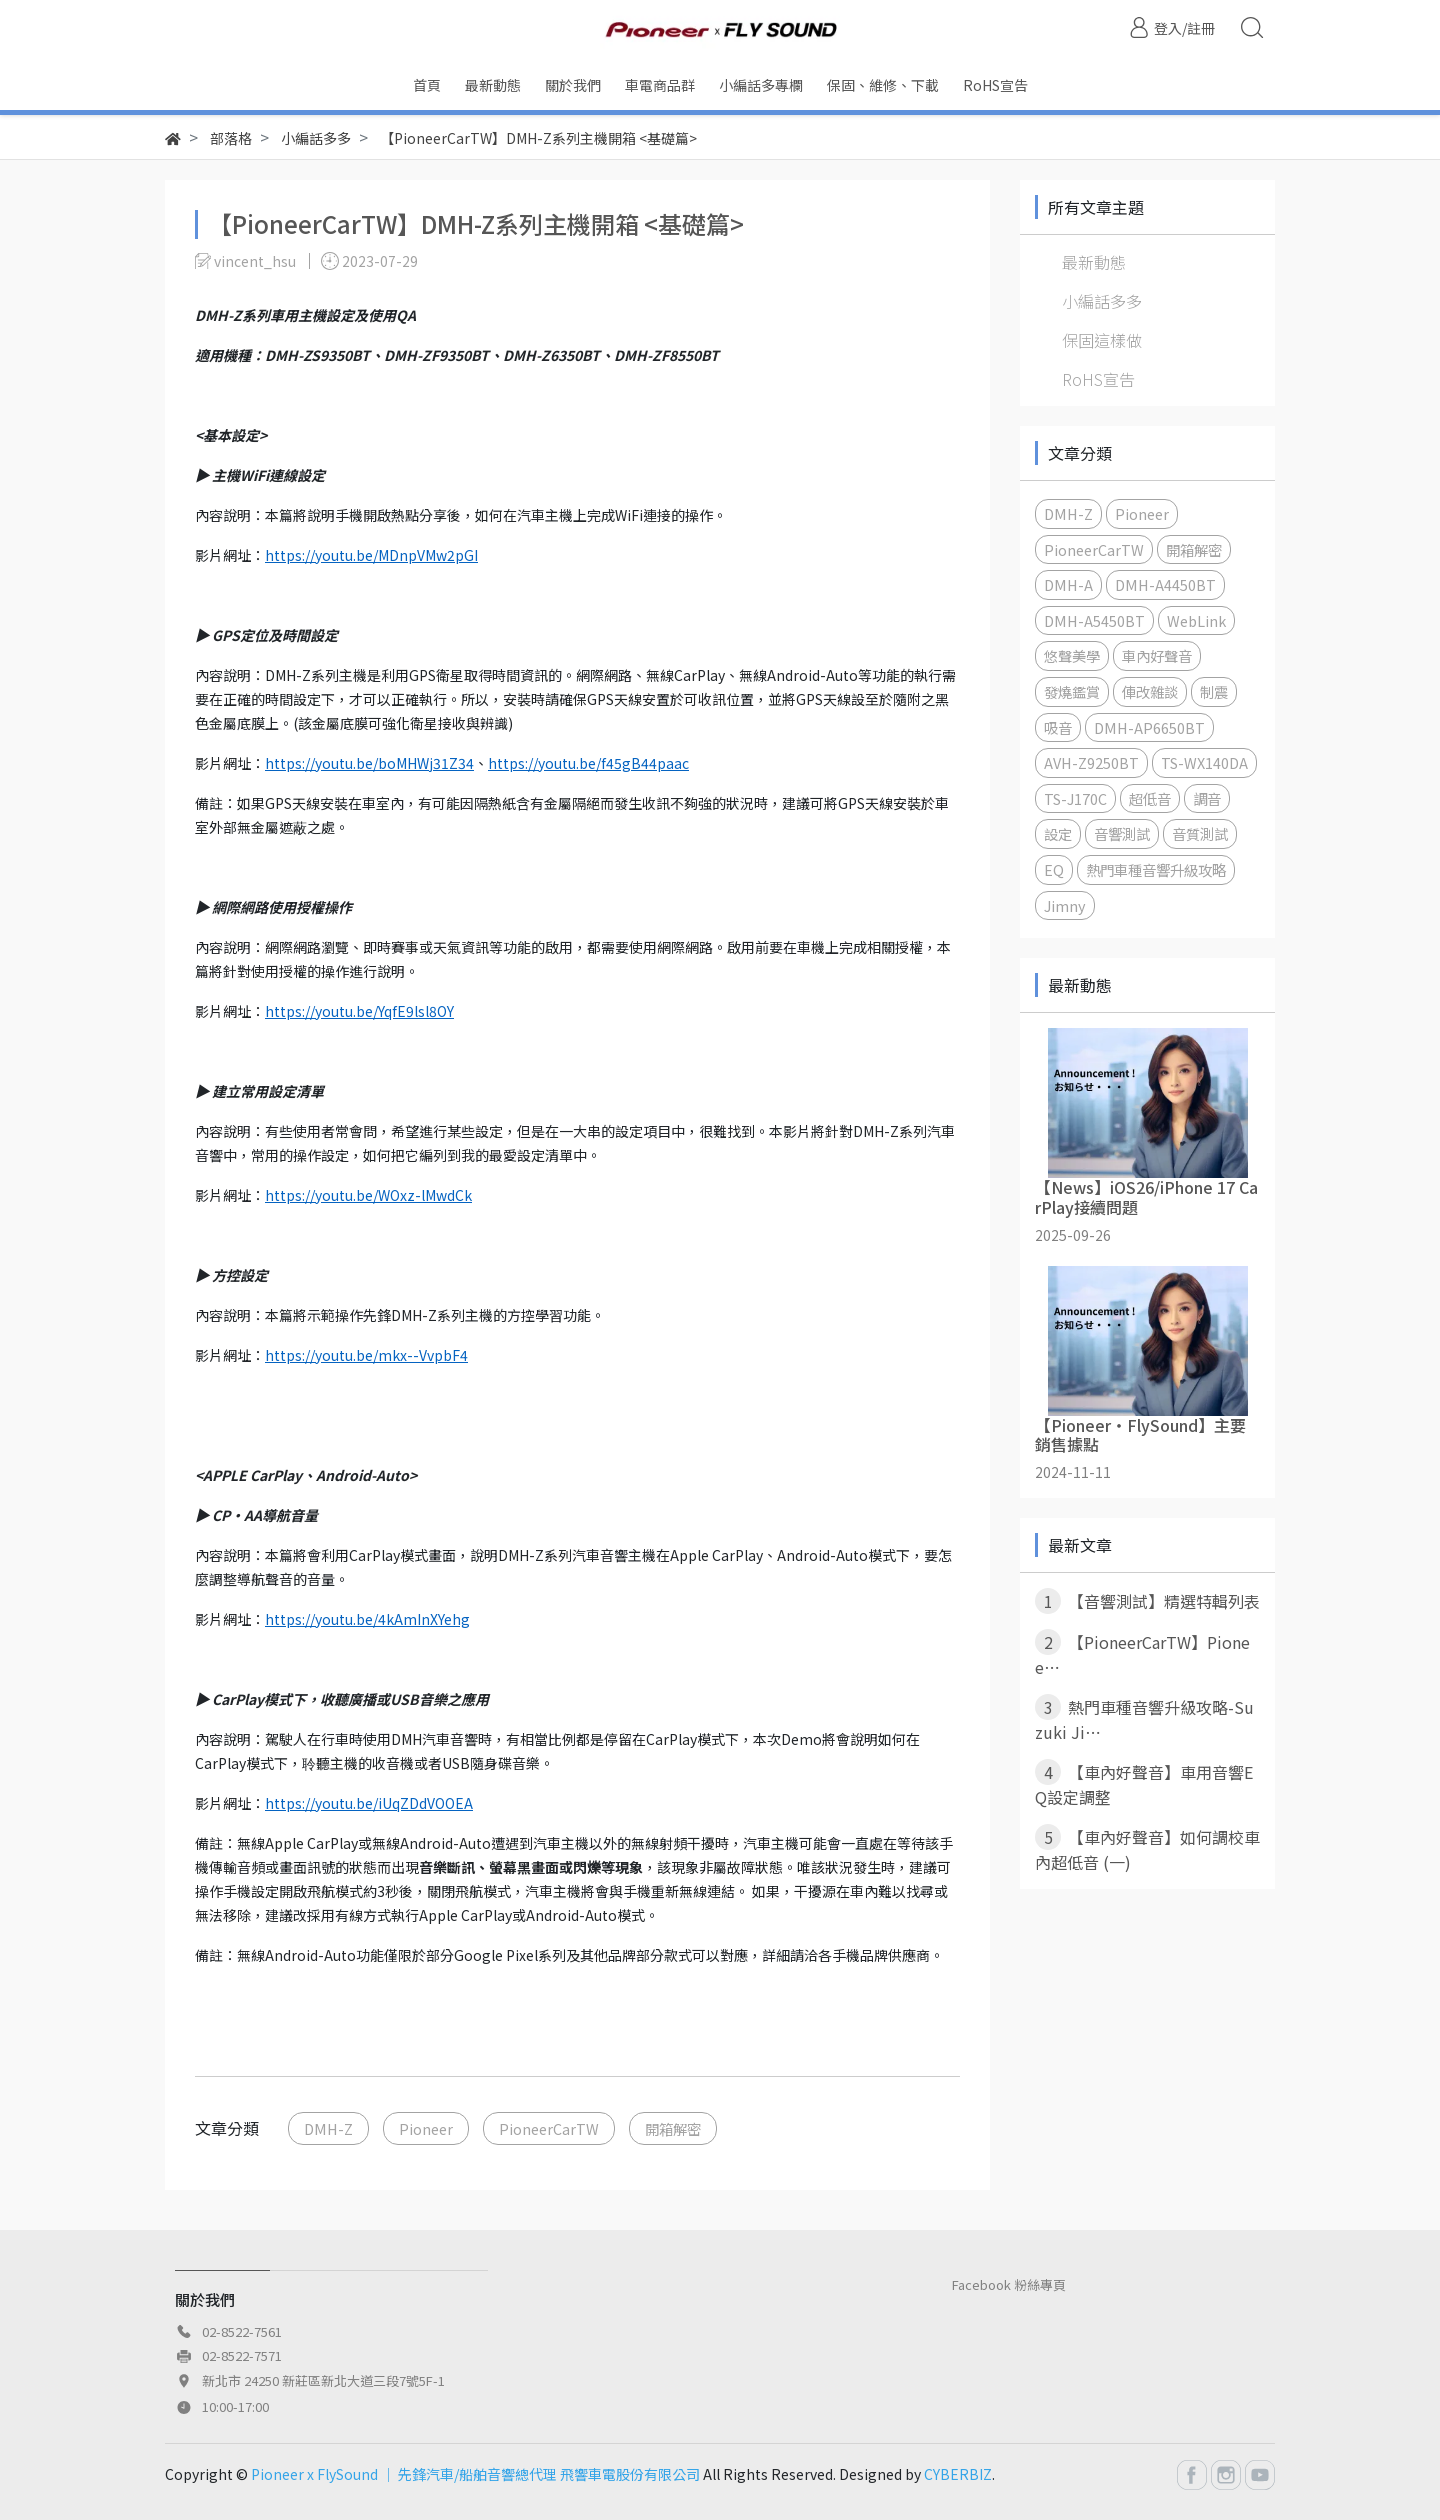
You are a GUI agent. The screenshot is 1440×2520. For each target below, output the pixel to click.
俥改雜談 (1150, 691)
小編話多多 (1102, 301)
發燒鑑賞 (1072, 691)
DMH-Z (328, 2128)
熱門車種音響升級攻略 (1156, 869)
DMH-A (1068, 584)
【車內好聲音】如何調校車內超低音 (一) (1147, 1849)
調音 (1207, 798)
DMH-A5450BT (1094, 620)
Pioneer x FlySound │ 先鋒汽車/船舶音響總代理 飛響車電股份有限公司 (475, 2474)
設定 (1058, 833)
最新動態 (1094, 262)
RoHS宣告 (1098, 379)
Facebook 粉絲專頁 (1009, 2284)
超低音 (1150, 798)
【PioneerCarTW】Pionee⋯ (1142, 1654)
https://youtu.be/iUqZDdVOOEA (369, 1803)
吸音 (1058, 727)
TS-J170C (1075, 798)
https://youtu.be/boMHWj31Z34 (369, 763)
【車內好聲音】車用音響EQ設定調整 (1144, 1784)
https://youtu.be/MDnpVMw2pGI (371, 555)
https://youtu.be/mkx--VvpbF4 (366, 1355)
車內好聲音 (1157, 655)
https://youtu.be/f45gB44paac (588, 763)
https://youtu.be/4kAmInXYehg (367, 1619)
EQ (1054, 869)
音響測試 (1122, 833)
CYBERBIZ (958, 2474)
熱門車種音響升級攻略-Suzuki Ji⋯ (1144, 1719)
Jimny (1065, 905)
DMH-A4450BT (1165, 584)
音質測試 (1200, 833)
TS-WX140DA (1204, 762)
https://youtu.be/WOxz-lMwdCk (368, 1195)
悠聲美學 (1072, 655)
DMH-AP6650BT (1149, 727)
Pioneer (426, 2128)
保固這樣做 (1102, 340)
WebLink (1196, 620)
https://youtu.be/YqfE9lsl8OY (359, 1011)
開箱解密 (673, 2128)
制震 (1214, 691)
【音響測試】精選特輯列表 (1147, 1601)
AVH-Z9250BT (1091, 762)
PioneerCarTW (549, 2128)
